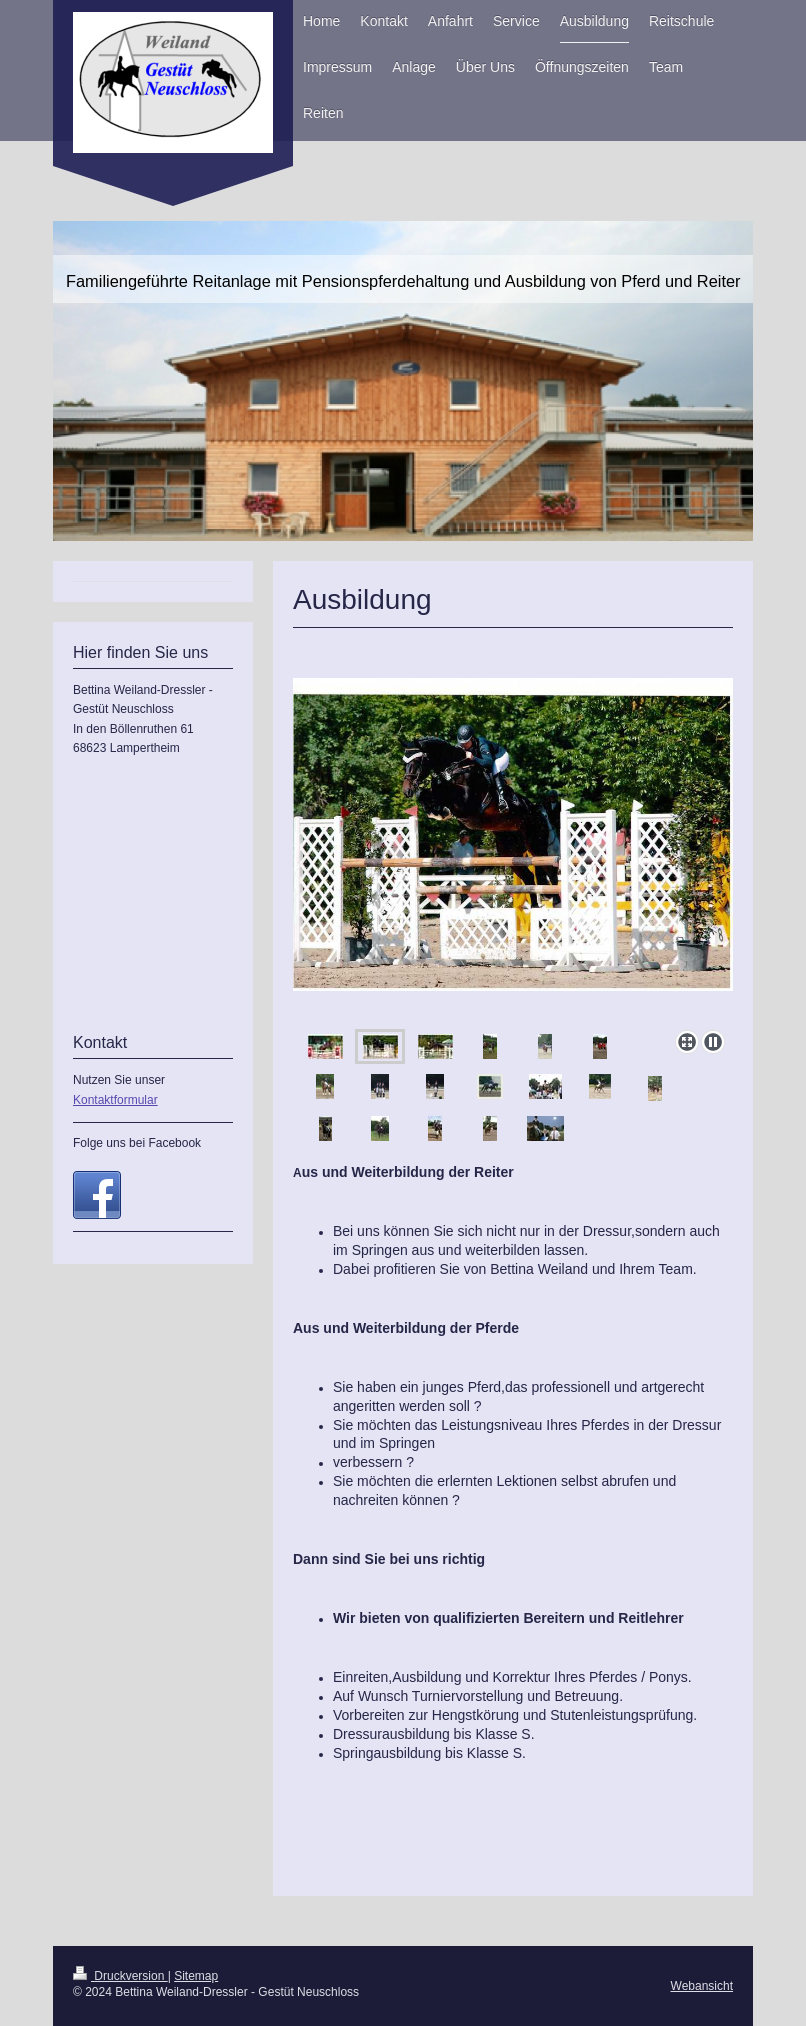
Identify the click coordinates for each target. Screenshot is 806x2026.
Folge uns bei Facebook (137, 1143)
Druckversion (120, 1976)
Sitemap (196, 1976)
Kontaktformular (115, 1100)
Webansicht (702, 1986)
